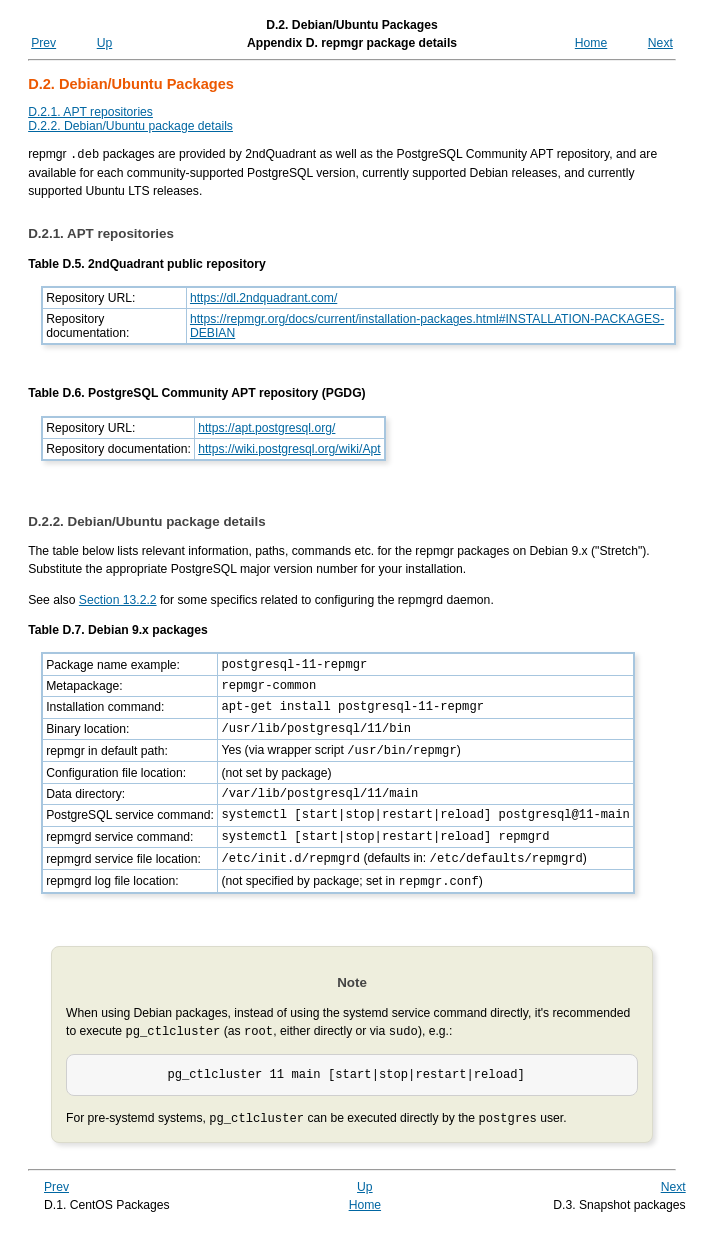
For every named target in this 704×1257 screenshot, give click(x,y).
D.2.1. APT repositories (90, 112)
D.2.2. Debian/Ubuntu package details (130, 126)
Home (591, 43)
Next (660, 43)
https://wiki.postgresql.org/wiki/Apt (289, 448)
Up (105, 43)
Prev (43, 43)
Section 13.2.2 (118, 599)
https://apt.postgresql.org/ (266, 427)
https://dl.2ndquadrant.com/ (263, 297)
